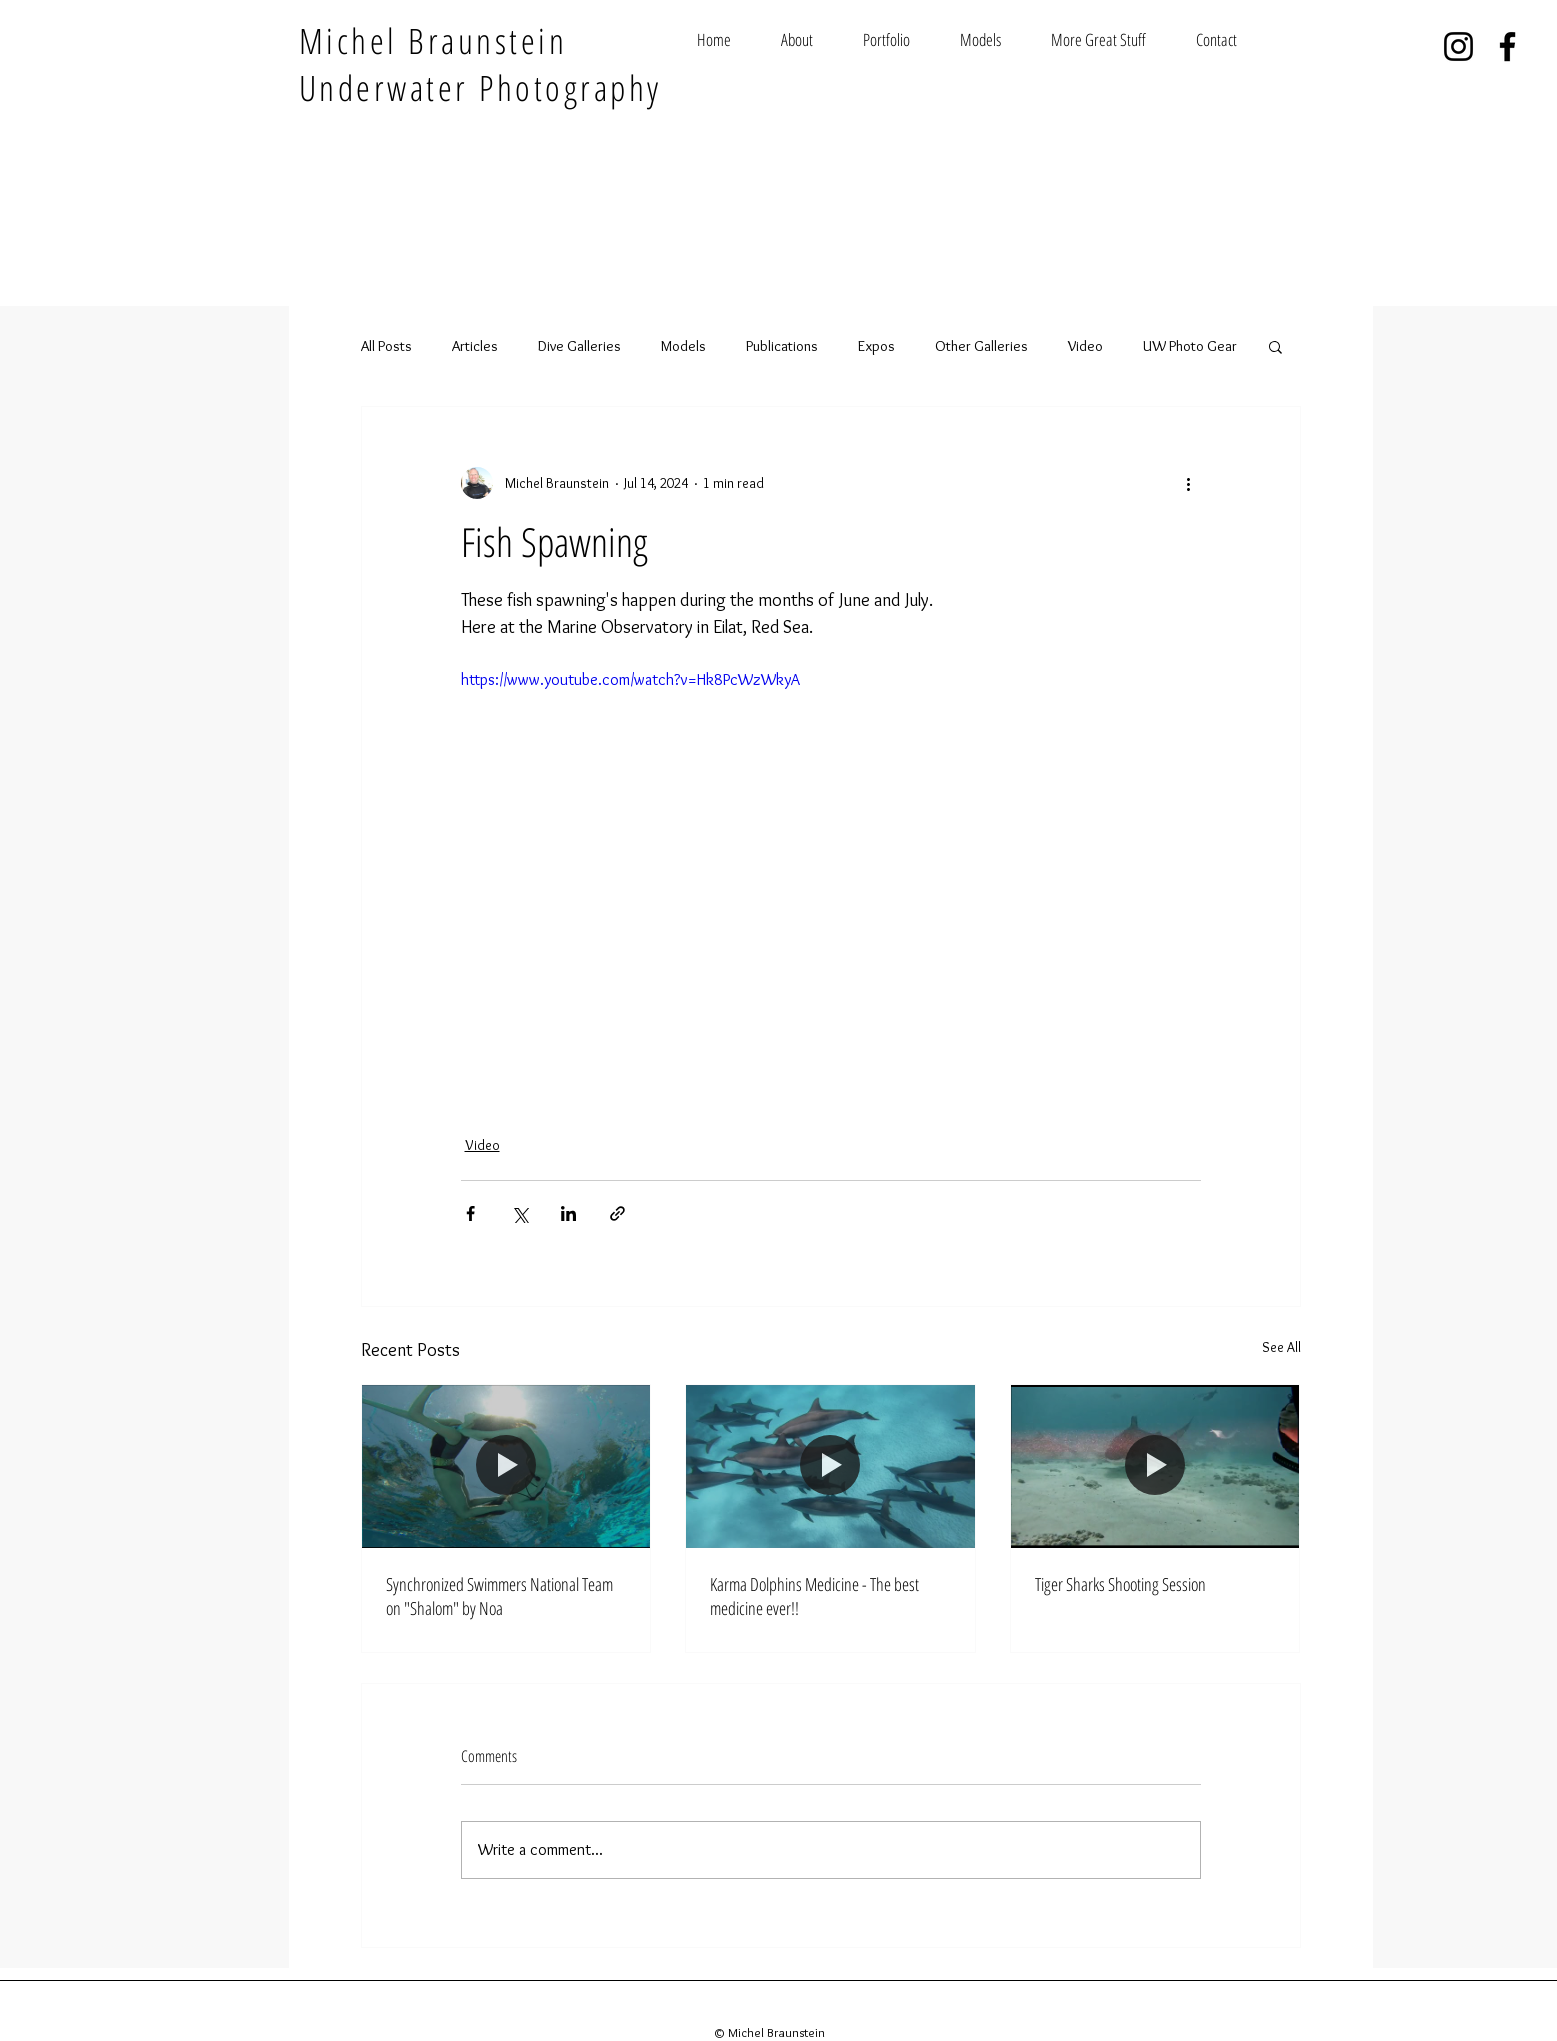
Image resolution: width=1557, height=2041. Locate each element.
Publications (782, 346)
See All (1281, 1347)
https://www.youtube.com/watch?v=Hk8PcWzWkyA (630, 679)
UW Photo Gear (1190, 346)
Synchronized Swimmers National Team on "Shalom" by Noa (499, 1596)
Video (1085, 346)
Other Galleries (981, 346)
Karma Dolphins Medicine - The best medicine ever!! (814, 1596)
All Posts (386, 346)
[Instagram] (1458, 46)
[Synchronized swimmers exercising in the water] (506, 1466)
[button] (1275, 346)
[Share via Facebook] (470, 1213)
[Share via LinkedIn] (568, 1213)
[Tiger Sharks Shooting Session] (1155, 1466)
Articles (475, 346)
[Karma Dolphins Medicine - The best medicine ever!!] (830, 1466)
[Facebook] (1507, 46)
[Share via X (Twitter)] (519, 1213)
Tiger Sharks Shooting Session (1120, 1584)
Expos (876, 346)
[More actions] (1189, 483)
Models (683, 346)
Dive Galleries (579, 346)
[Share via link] (617, 1213)
